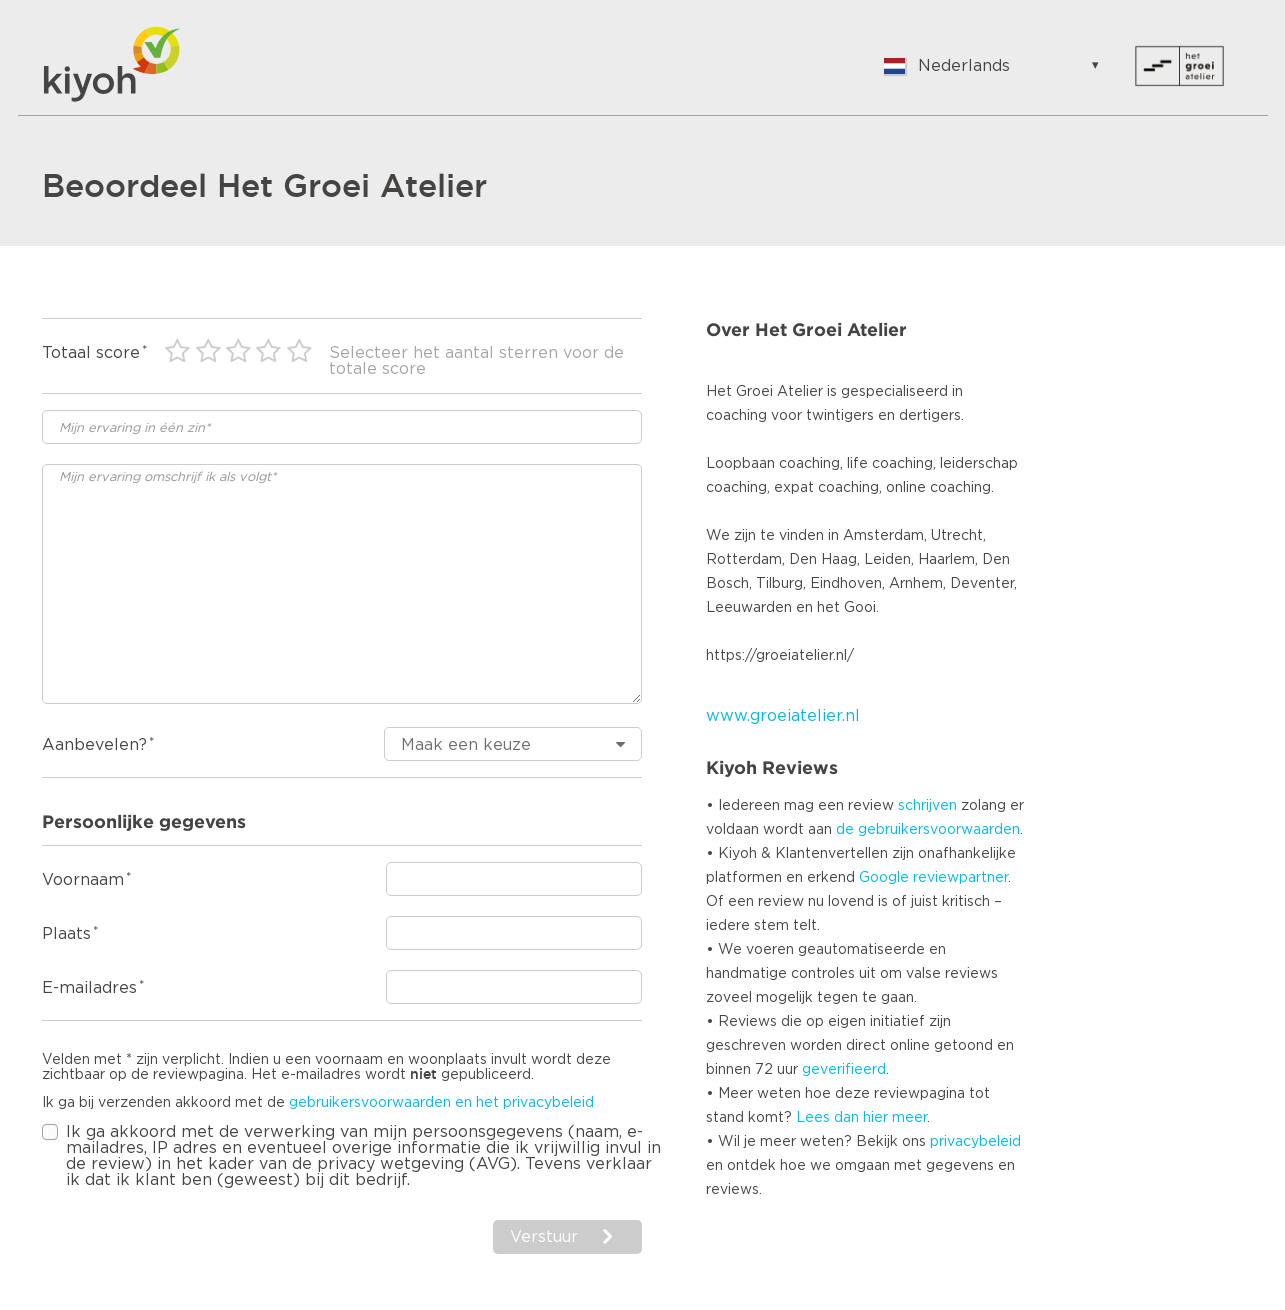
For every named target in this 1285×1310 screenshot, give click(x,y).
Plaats (66, 934)
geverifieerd (844, 1070)
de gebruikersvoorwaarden (928, 830)
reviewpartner (960, 878)
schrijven (927, 806)
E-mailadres (89, 988)
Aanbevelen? (94, 745)
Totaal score (91, 353)
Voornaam (83, 880)
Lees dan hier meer (861, 1118)
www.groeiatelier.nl (783, 716)
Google (884, 878)
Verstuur (544, 1237)
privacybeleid (975, 1142)
